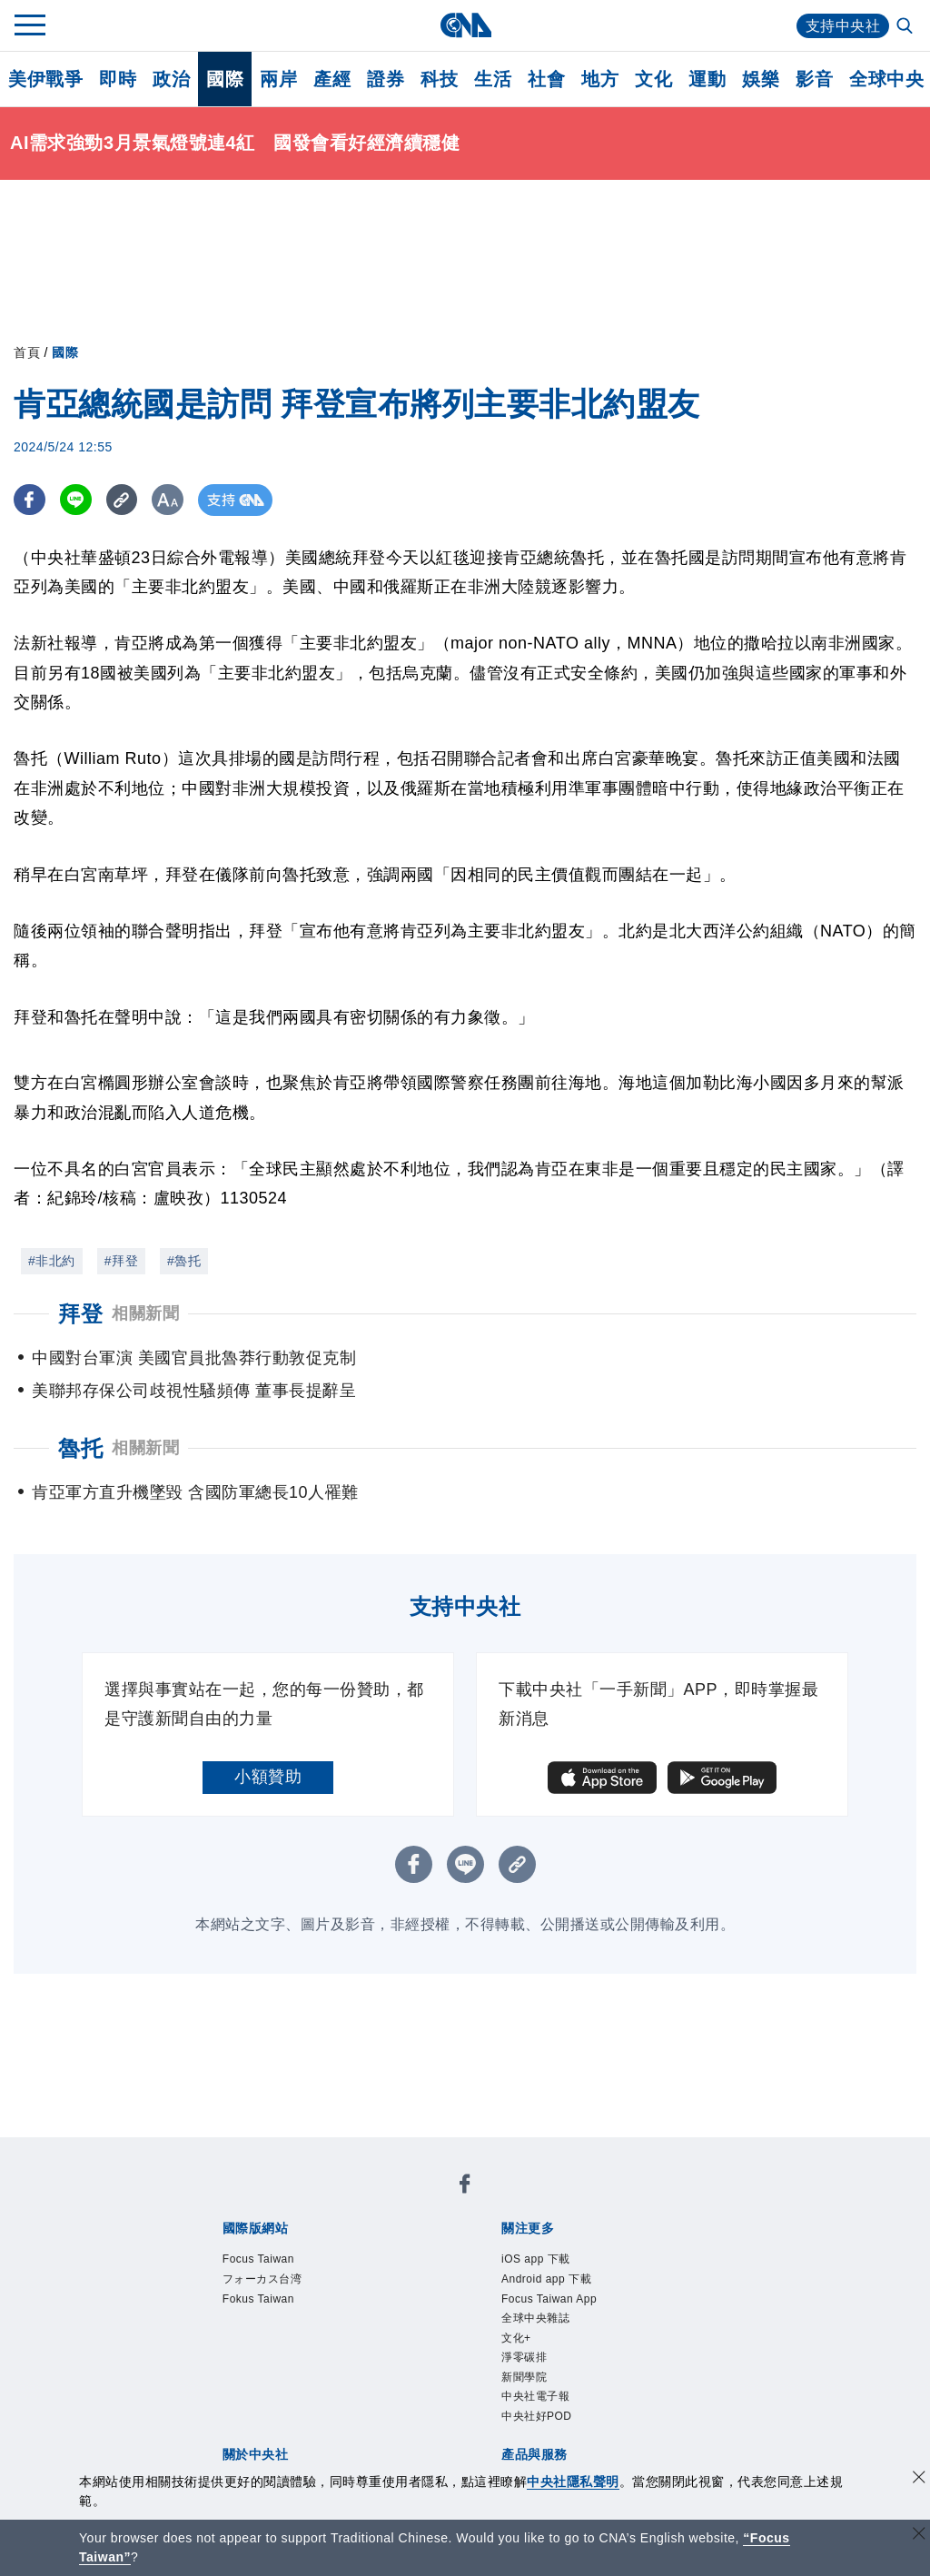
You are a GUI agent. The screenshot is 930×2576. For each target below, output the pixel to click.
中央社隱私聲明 (573, 2481)
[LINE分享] (76, 500)
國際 (224, 79)
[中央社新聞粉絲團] (465, 2186)
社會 (546, 79)
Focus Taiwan (258, 2259)
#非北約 (51, 1260)
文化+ (516, 2338)
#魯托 (184, 1260)
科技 (439, 79)
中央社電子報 (535, 2396)
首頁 (27, 352)
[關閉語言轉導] (919, 2535)
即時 (117, 79)
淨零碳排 (524, 2357)
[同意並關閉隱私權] (919, 2479)
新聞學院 (524, 2377)
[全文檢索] (906, 27)
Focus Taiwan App (549, 2299)
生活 (492, 79)
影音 (814, 79)
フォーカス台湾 (262, 2279)
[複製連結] (122, 500)
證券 (385, 79)
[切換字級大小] (168, 500)
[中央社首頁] (465, 25)
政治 (171, 79)
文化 (653, 79)
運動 (707, 79)
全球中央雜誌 (535, 2318)
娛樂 (760, 79)
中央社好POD (536, 2416)
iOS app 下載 (535, 2259)
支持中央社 (843, 26)
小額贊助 (268, 1777)
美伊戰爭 (45, 79)
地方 (599, 79)
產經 (332, 79)
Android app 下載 (546, 2279)
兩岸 (278, 79)
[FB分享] (29, 500)
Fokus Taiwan (258, 2299)
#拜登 (121, 1260)
